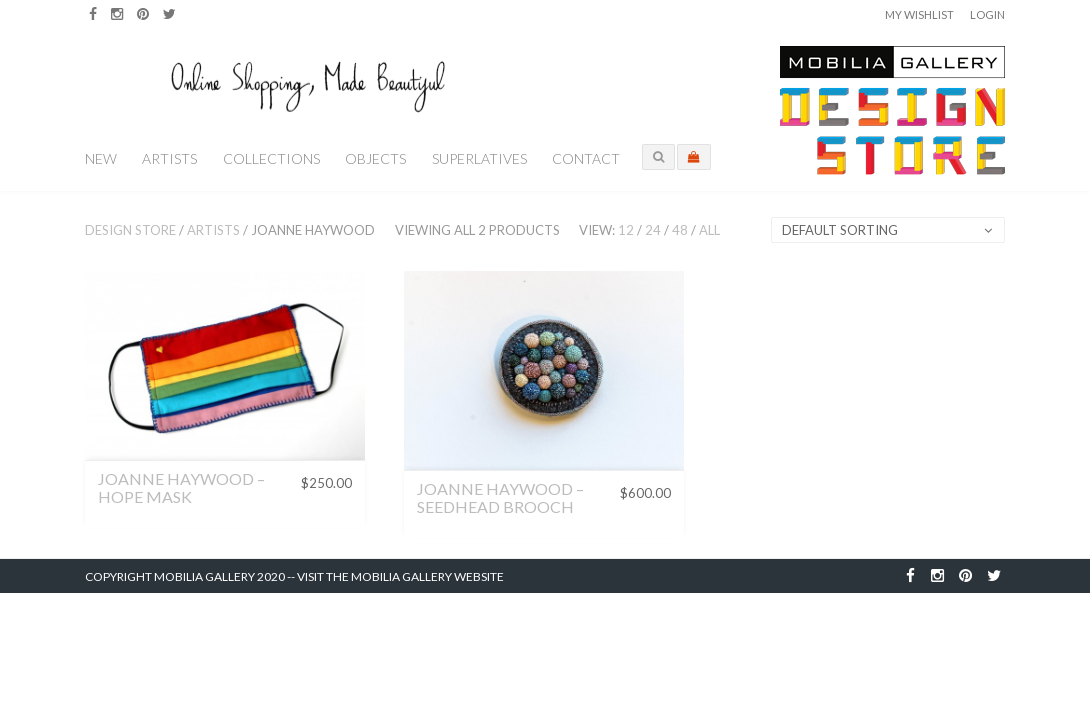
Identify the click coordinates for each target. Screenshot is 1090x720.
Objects (375, 158)
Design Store (130, 230)
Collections (271, 158)
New (101, 158)
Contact (586, 158)
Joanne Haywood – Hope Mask (181, 487)
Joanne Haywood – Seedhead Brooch (500, 497)
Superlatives (479, 158)
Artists (169, 158)
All (709, 230)
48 (680, 230)
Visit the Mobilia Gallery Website (400, 576)
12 (626, 230)
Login (987, 14)
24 (653, 230)
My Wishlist (919, 14)
